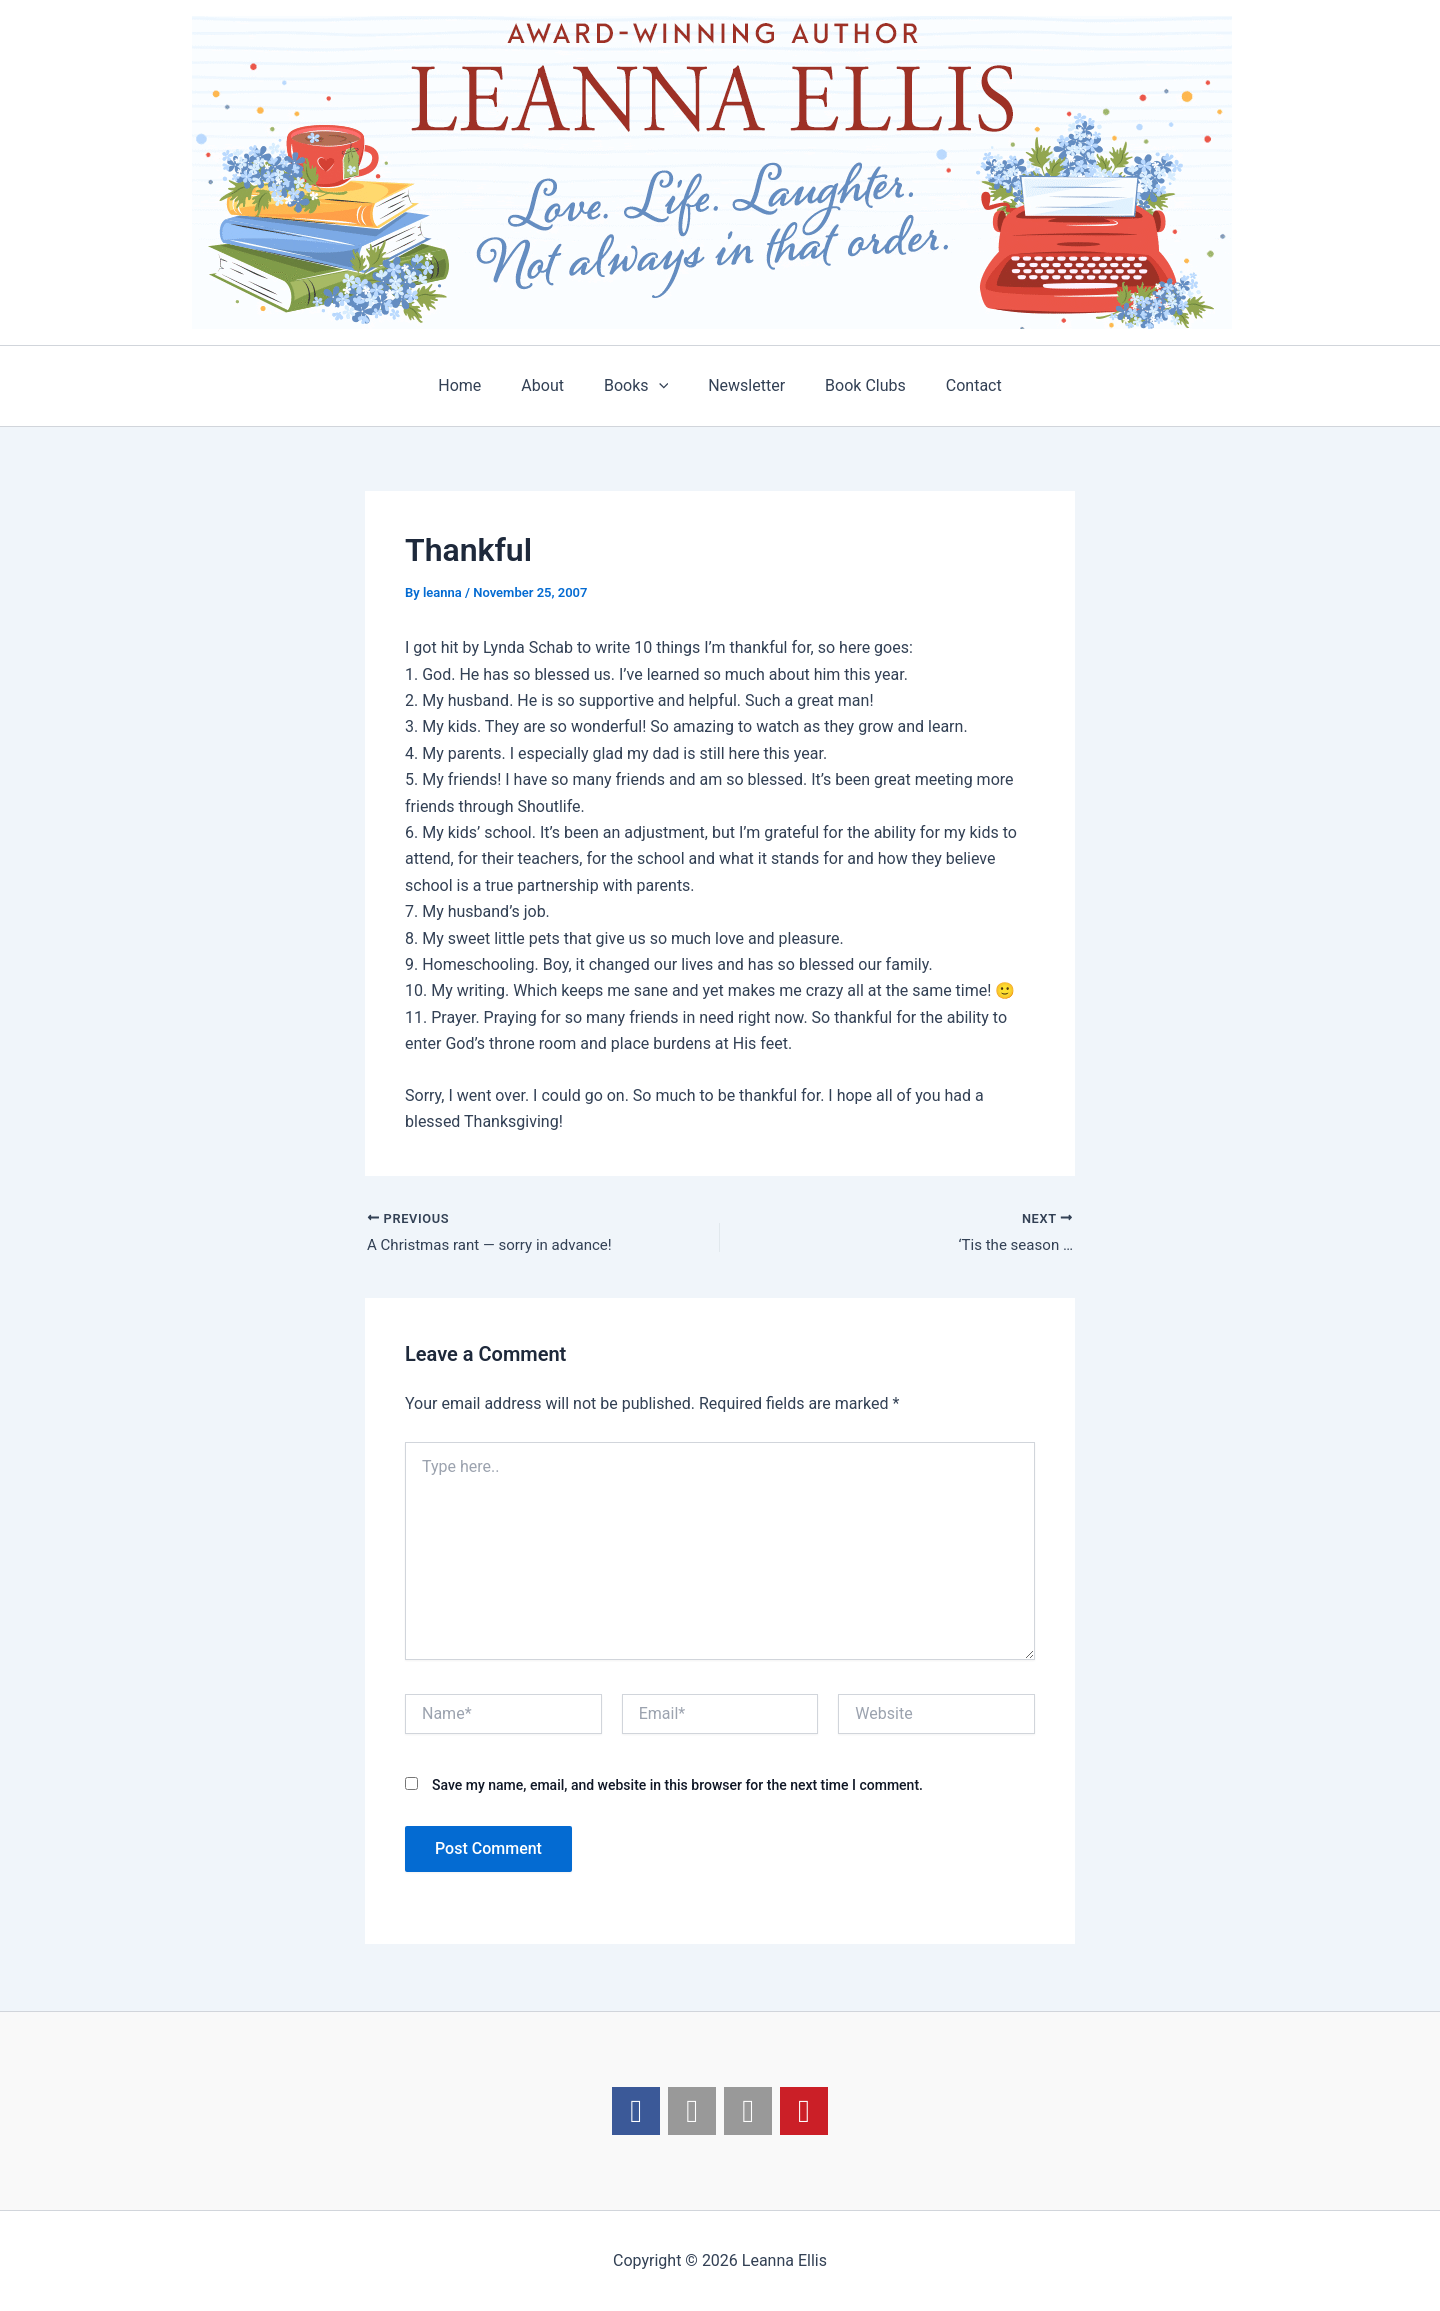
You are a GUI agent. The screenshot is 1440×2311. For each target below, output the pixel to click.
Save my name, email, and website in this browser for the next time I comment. (677, 1788)
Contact (954, 385)
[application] (663, 386)
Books (640, 386)
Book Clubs (853, 385)
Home (479, 385)
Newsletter (742, 385)
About (554, 385)
